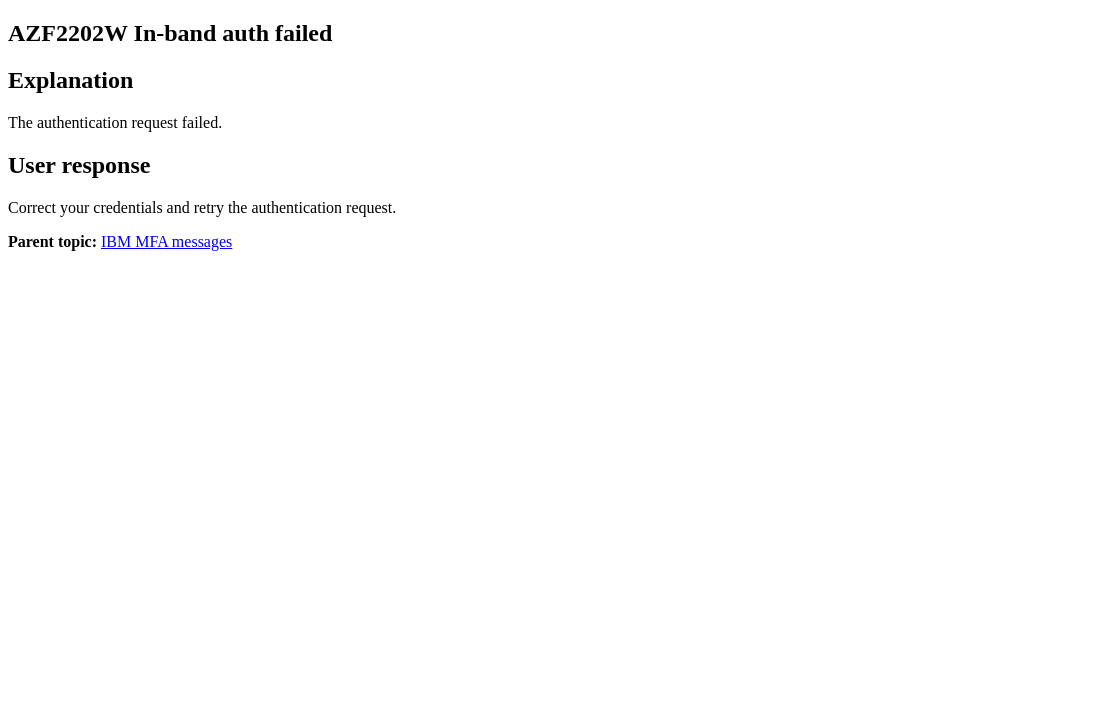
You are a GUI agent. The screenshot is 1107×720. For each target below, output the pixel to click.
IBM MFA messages (166, 241)
